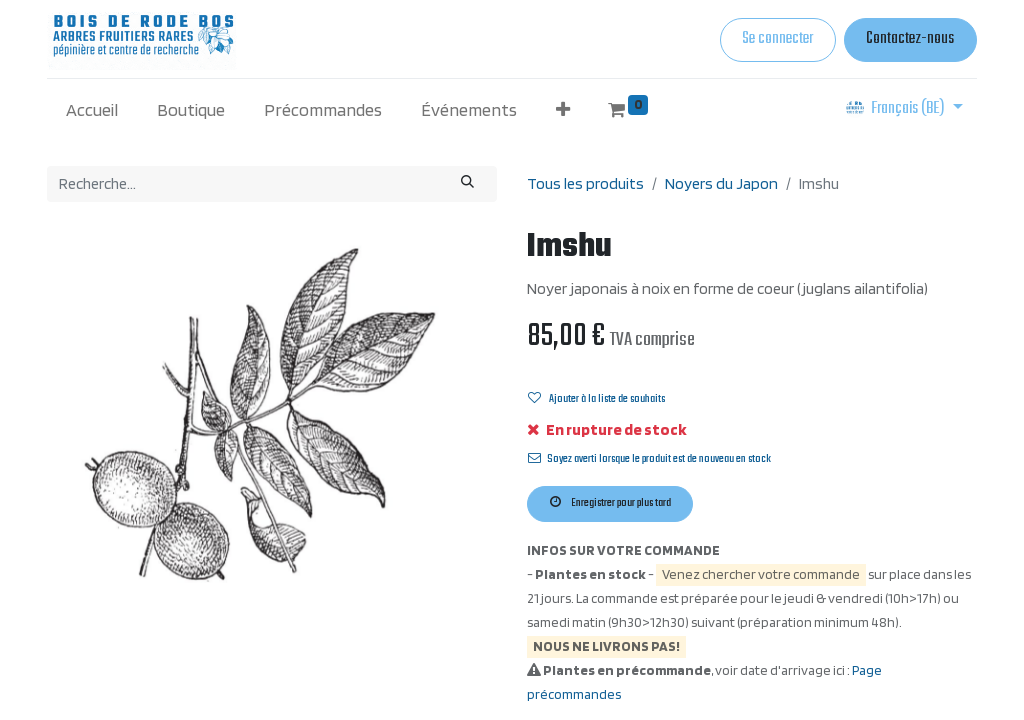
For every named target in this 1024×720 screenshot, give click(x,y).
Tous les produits (585, 183)
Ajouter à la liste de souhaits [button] (596, 399)
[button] (562, 109)
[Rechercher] (468, 184)
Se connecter (777, 39)
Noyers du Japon (721, 183)
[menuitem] (92, 109)
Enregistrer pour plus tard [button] (610, 503)
